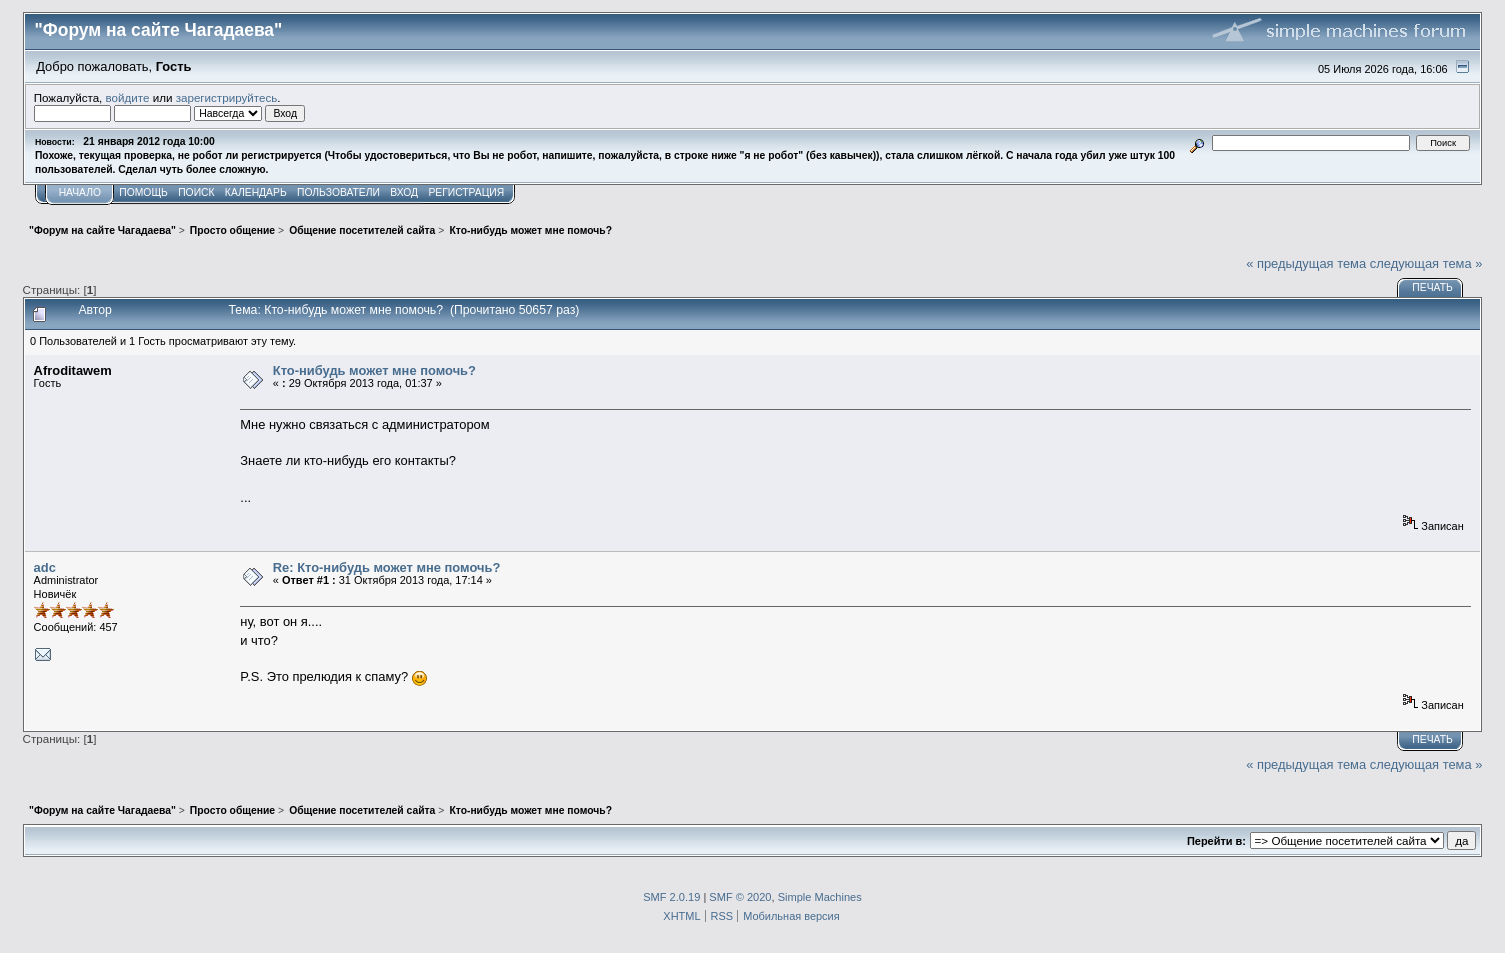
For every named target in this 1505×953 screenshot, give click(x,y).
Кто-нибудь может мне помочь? (374, 370)
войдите (128, 97)
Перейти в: (1216, 841)
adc (45, 567)
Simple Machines (820, 897)
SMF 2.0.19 (671, 897)
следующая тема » (1426, 263)
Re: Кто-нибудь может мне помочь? (387, 567)
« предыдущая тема (1306, 263)
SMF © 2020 (740, 897)
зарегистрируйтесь (227, 97)
